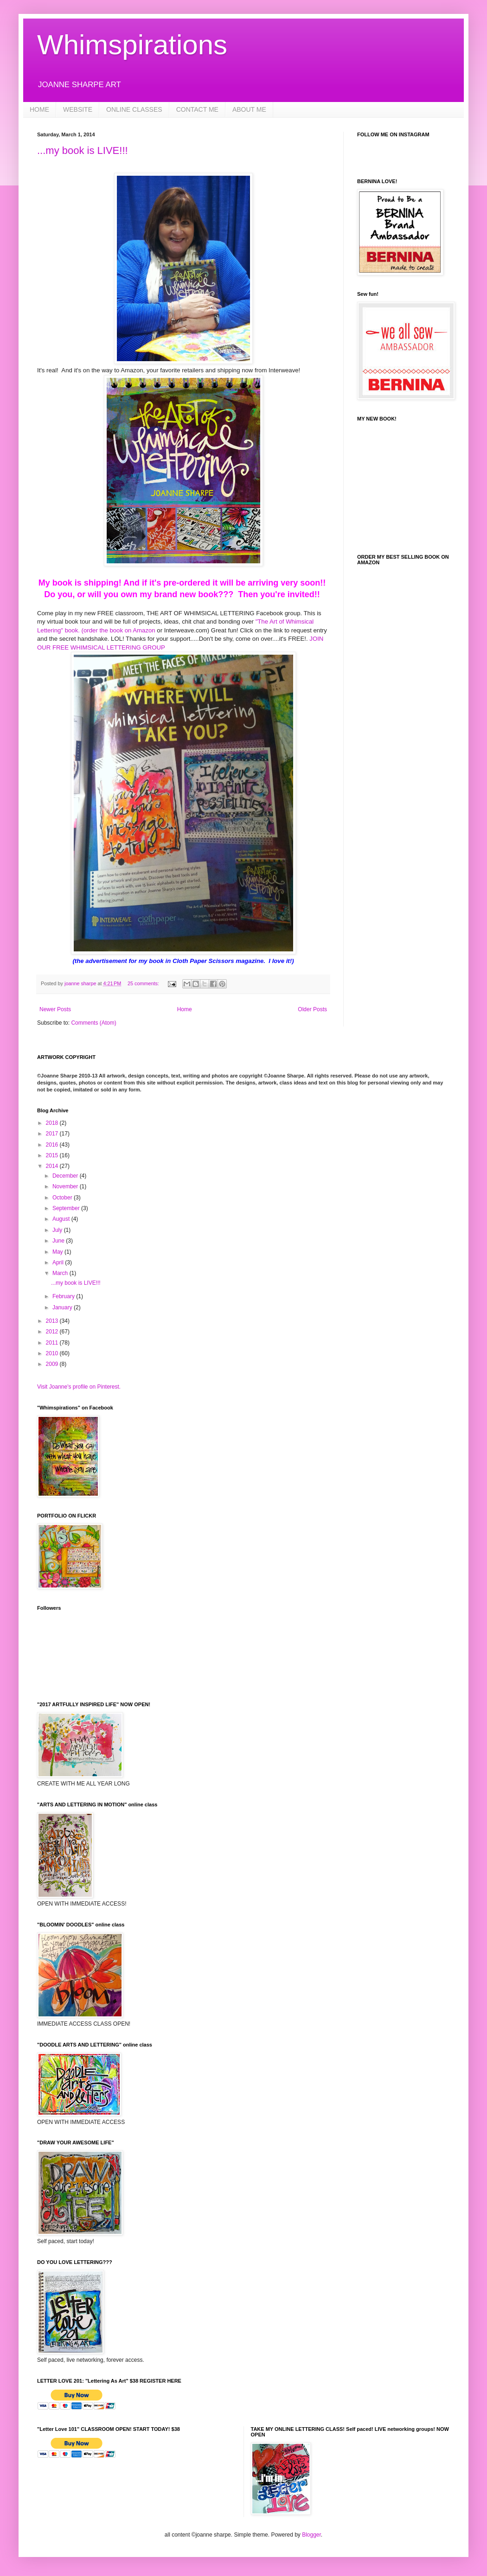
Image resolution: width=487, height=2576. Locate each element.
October (63, 1197)
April (58, 1262)
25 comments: (144, 983)
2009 (53, 1364)
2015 (53, 1155)
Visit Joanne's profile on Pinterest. (79, 1387)
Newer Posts (55, 1009)
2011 (53, 1342)
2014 (53, 1166)
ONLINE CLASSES (134, 109)
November (66, 1186)
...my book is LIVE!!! (82, 150)
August (61, 1219)
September (66, 1208)
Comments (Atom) (93, 1023)
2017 (53, 1133)
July (58, 1230)
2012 (53, 1331)
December (66, 1176)
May (58, 1252)
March (61, 1273)
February (64, 1296)
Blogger (311, 2534)
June (59, 1240)
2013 (53, 1321)
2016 (53, 1144)
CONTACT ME (197, 109)
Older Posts (312, 1009)
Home (184, 1009)
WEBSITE (77, 109)
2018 (53, 1123)
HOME (39, 109)
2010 (53, 1353)
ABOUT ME (249, 109)
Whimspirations (132, 44)
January (63, 1307)
